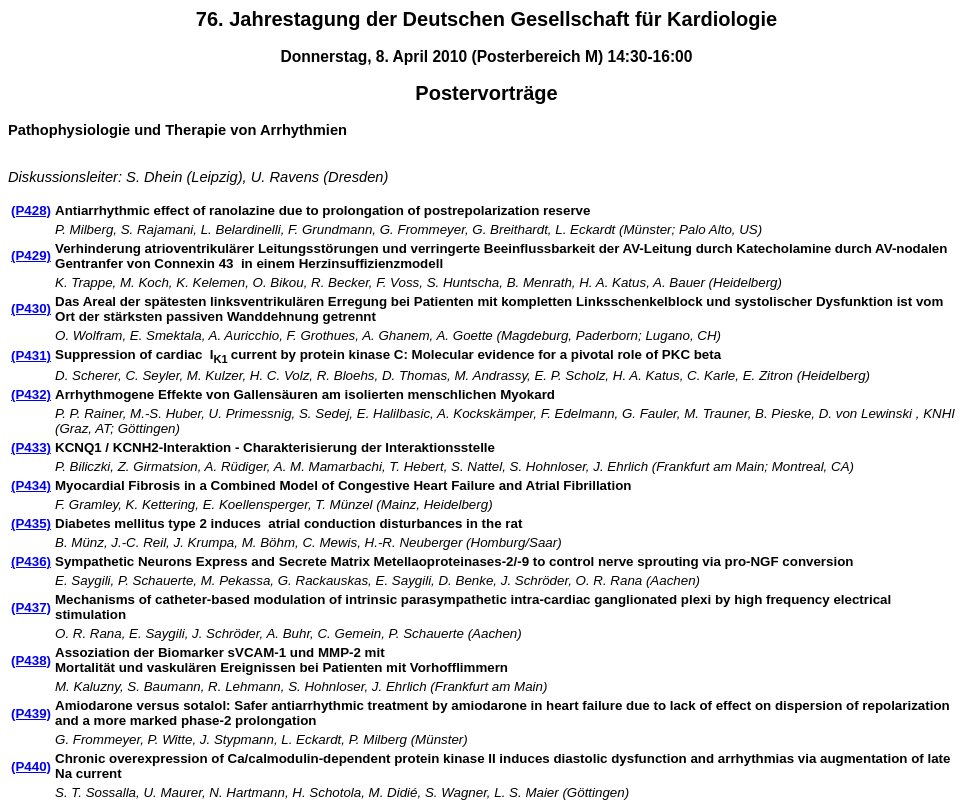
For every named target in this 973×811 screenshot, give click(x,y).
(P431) (31, 355)
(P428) (31, 210)
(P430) (31, 308)
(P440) (31, 766)
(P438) (31, 660)
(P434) (31, 485)
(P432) (31, 394)
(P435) (31, 523)
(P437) (31, 607)
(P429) (31, 255)
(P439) (31, 713)
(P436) (31, 561)
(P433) (31, 447)
